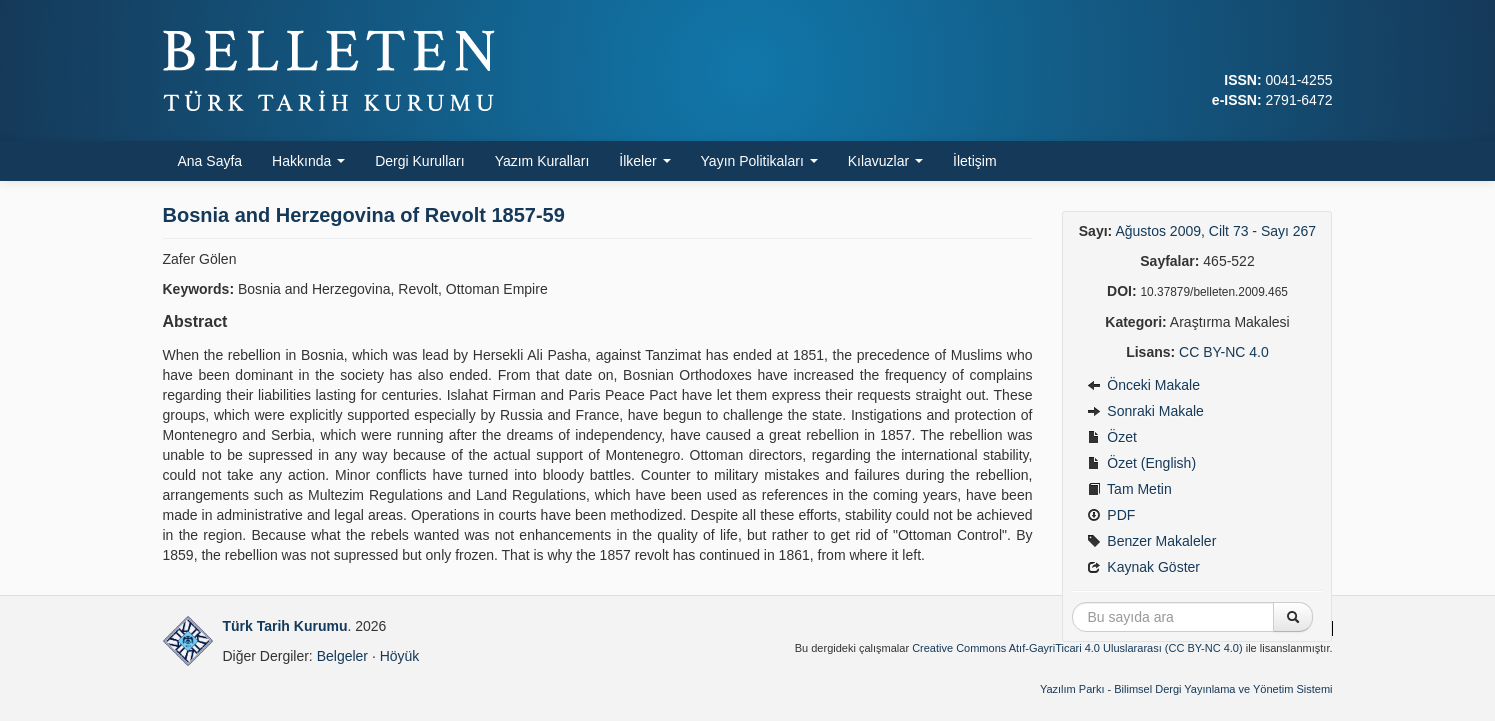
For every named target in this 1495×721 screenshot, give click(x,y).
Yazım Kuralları (542, 161)
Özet (1111, 437)
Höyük (400, 656)
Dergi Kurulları (419, 161)
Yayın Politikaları (759, 161)
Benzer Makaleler (1151, 541)
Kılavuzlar (885, 161)
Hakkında (308, 161)
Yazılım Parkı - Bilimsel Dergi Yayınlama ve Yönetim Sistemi (1186, 689)
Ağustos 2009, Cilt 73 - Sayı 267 (1215, 231)
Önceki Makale (1143, 385)
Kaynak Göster (1143, 567)
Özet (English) (1141, 463)
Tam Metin (1129, 489)
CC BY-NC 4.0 (1224, 352)
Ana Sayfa (210, 161)
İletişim (975, 161)
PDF (1111, 515)
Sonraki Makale (1145, 411)
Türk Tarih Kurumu (285, 626)
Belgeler (342, 656)
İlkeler (644, 161)
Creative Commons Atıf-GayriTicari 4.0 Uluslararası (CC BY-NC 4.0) (1077, 648)
